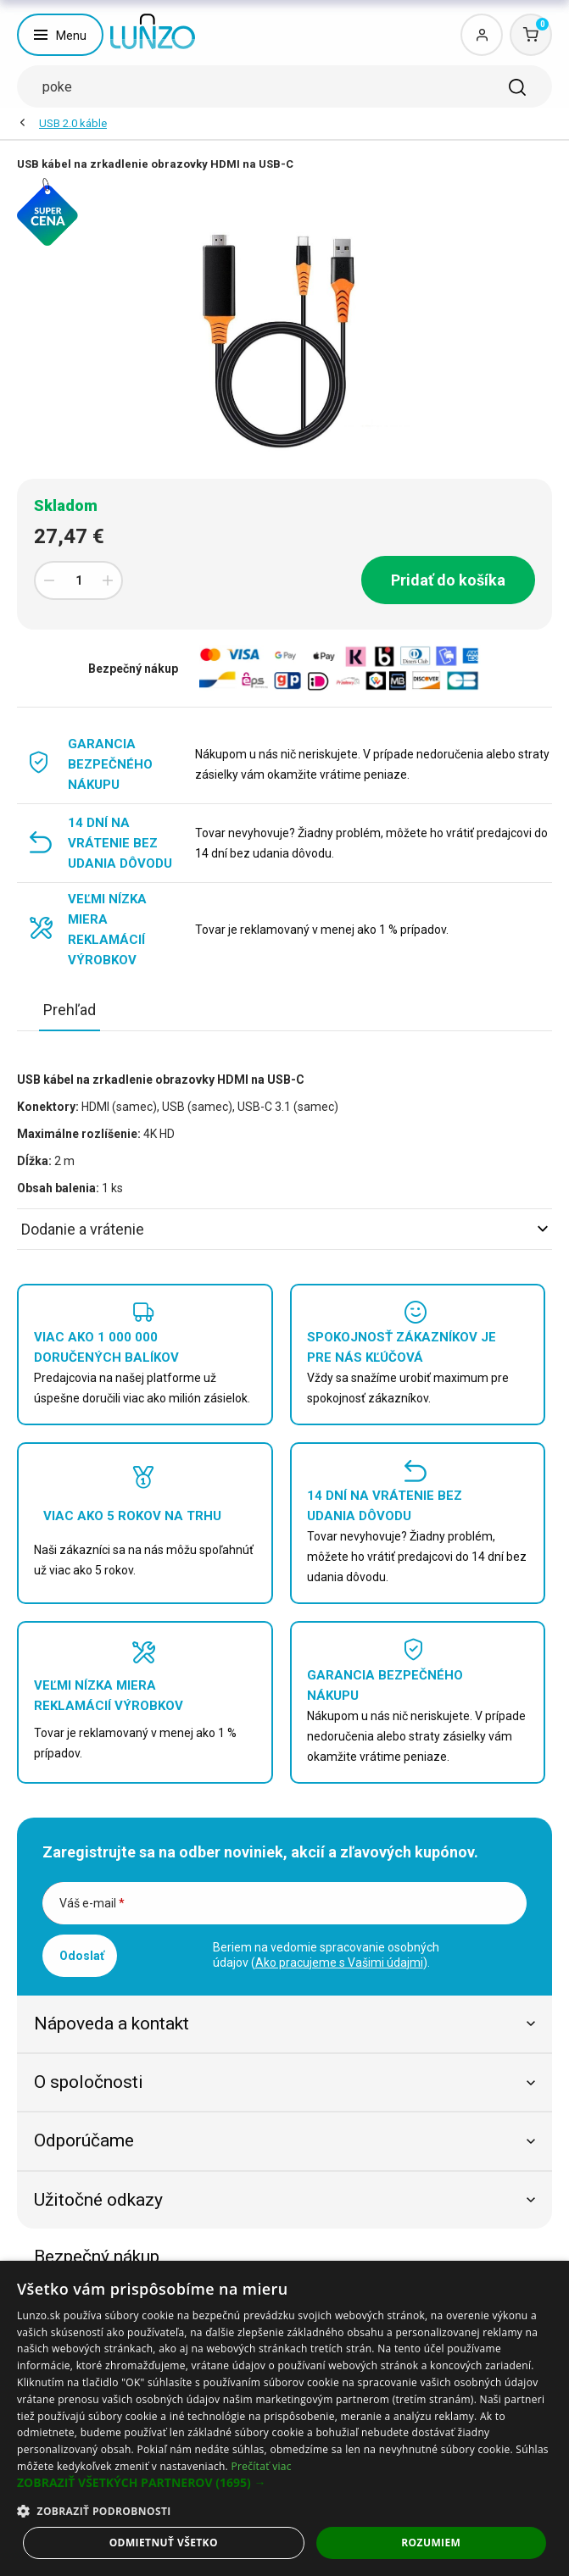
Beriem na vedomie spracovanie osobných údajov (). (326, 1954)
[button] (284, 2482)
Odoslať (81, 1956)
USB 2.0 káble (73, 123)
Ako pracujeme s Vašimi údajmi (339, 1962)
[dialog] (284, 2418)
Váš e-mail (92, 1903)
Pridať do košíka (448, 580)
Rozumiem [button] (430, 2542)
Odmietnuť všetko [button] (163, 2542)
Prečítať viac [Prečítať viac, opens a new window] (261, 2466)
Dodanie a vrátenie (284, 1229)
